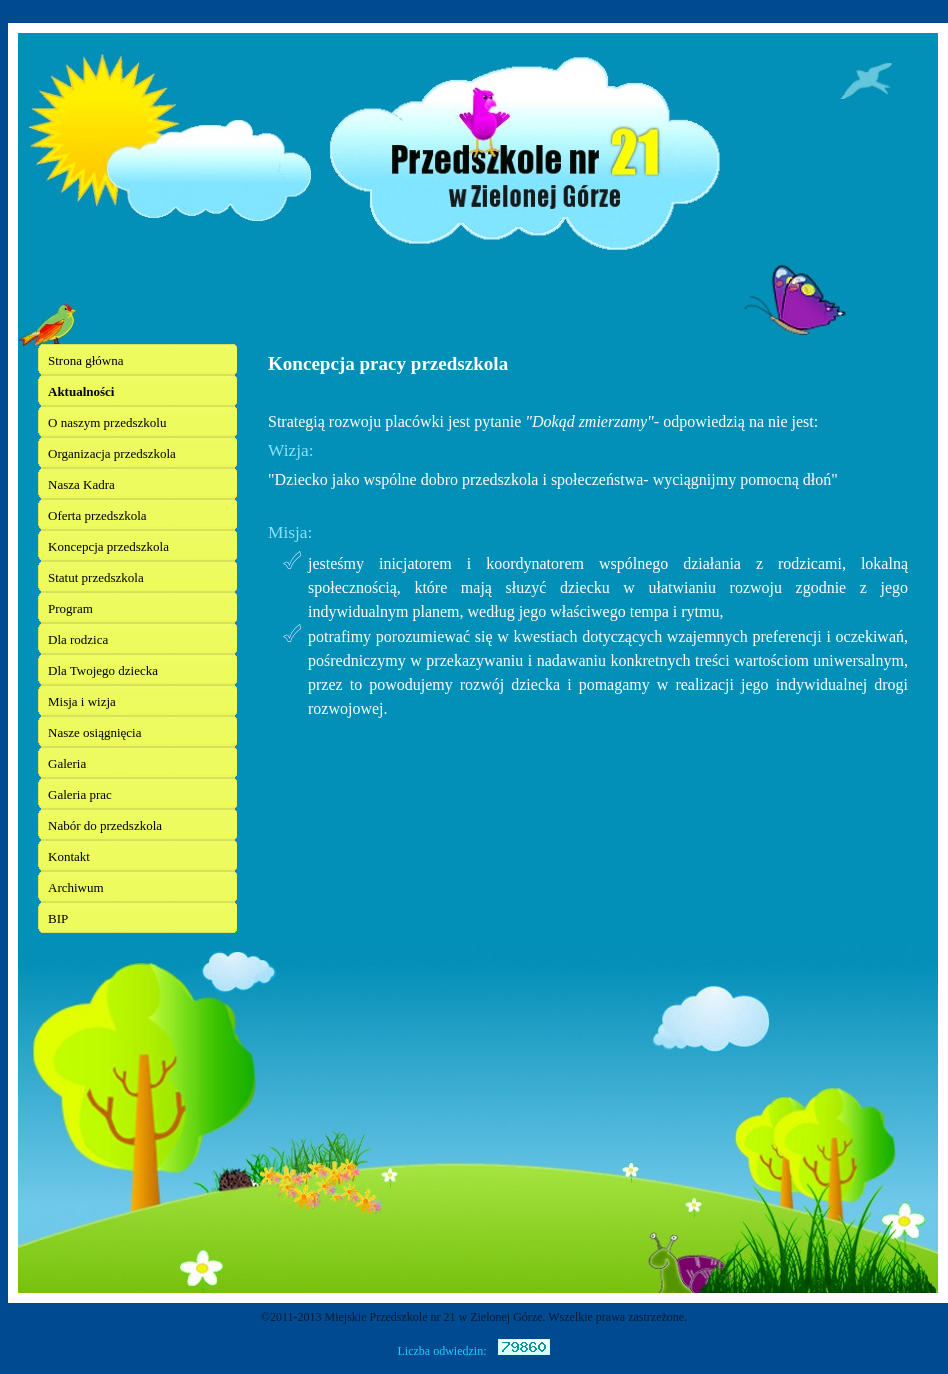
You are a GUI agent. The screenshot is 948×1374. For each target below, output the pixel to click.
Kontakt (69, 856)
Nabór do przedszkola (105, 825)
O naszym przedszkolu (107, 422)
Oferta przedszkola (97, 515)
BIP (58, 918)
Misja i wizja (82, 701)
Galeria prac (80, 794)
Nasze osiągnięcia (94, 732)
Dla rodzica (78, 639)
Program (70, 608)
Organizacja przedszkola (112, 453)
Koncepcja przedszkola (108, 546)
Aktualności (81, 391)
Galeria (67, 763)
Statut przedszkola (96, 577)
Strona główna (85, 360)
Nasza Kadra (81, 484)
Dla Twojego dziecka (103, 670)
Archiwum (76, 887)
